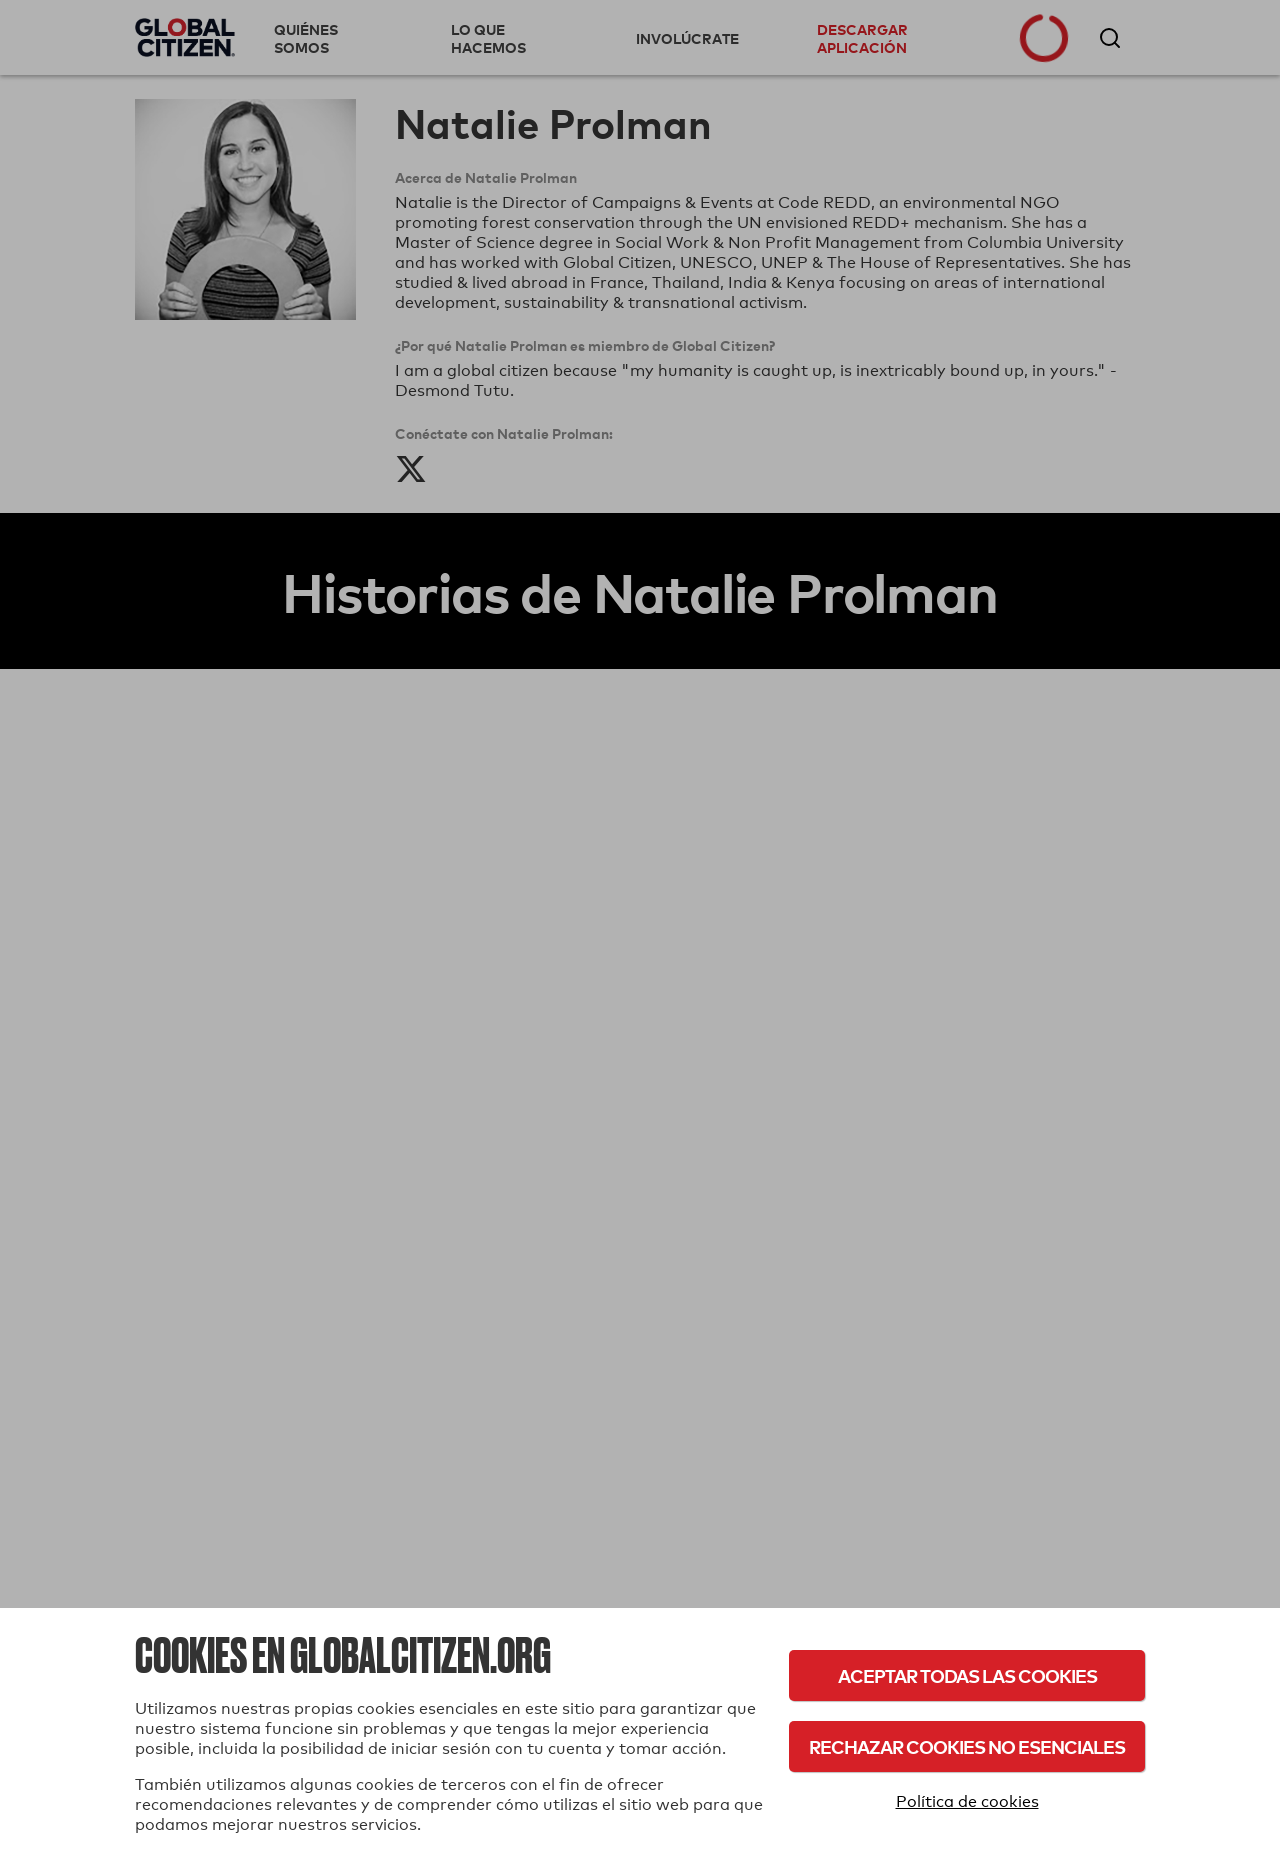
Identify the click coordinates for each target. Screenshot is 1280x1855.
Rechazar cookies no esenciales (967, 1746)
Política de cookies (967, 1801)
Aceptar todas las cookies (967, 1675)
